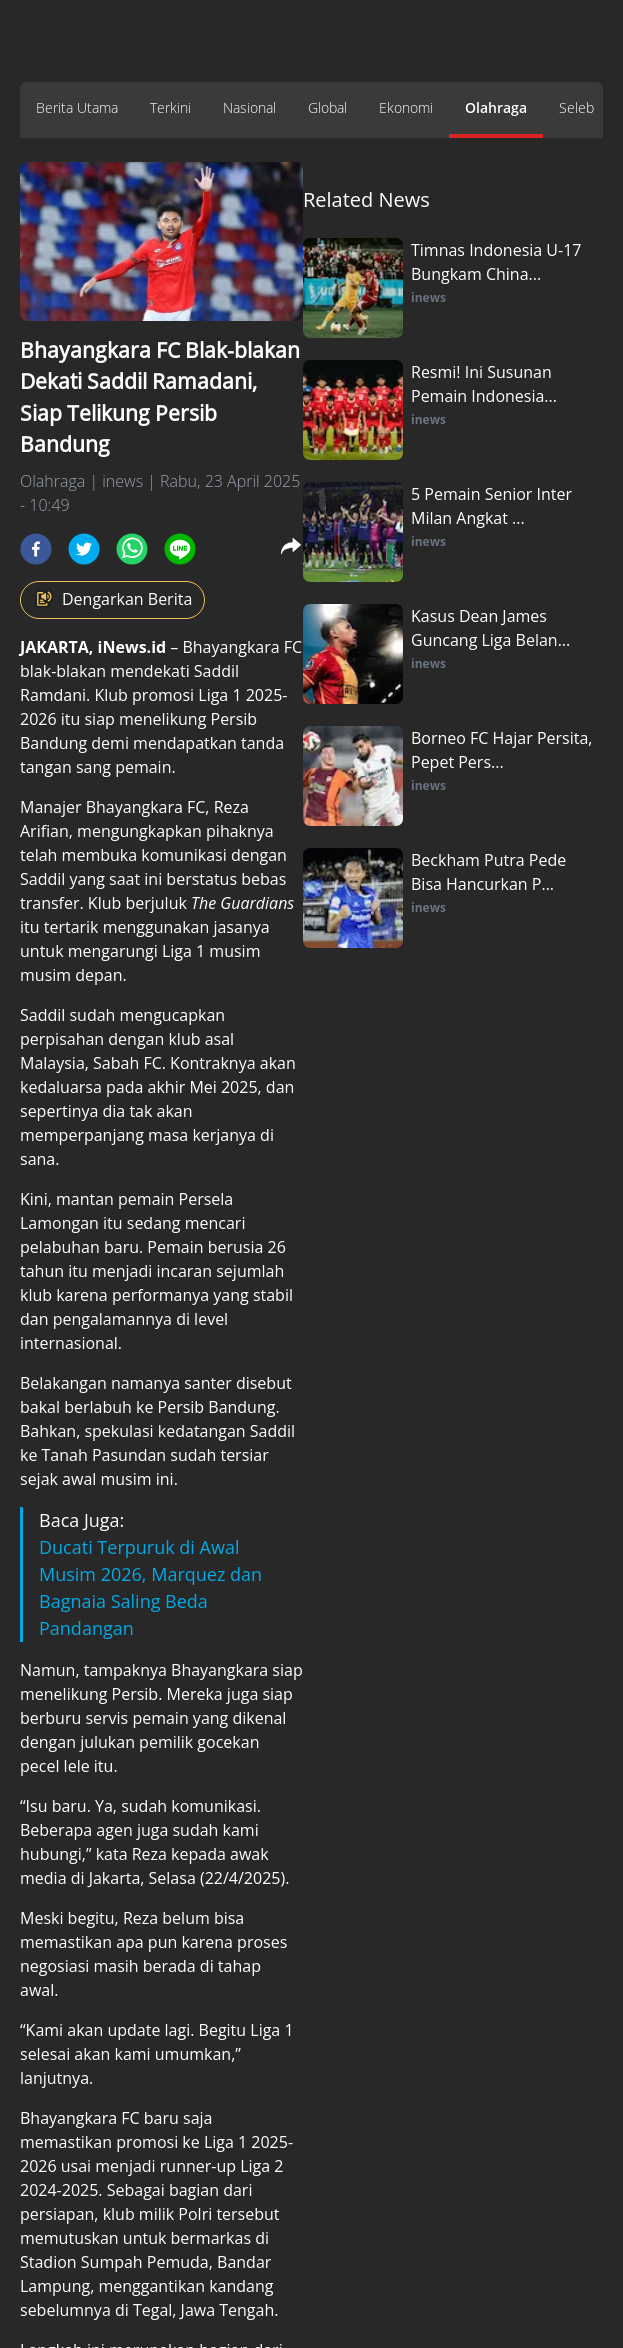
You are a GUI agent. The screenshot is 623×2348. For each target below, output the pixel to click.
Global (327, 107)
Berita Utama (77, 107)
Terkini (170, 107)
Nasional (249, 107)
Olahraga (496, 107)
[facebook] (36, 549)
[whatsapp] (132, 549)
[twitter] (84, 549)
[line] (180, 549)
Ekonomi (406, 107)
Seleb (576, 107)
